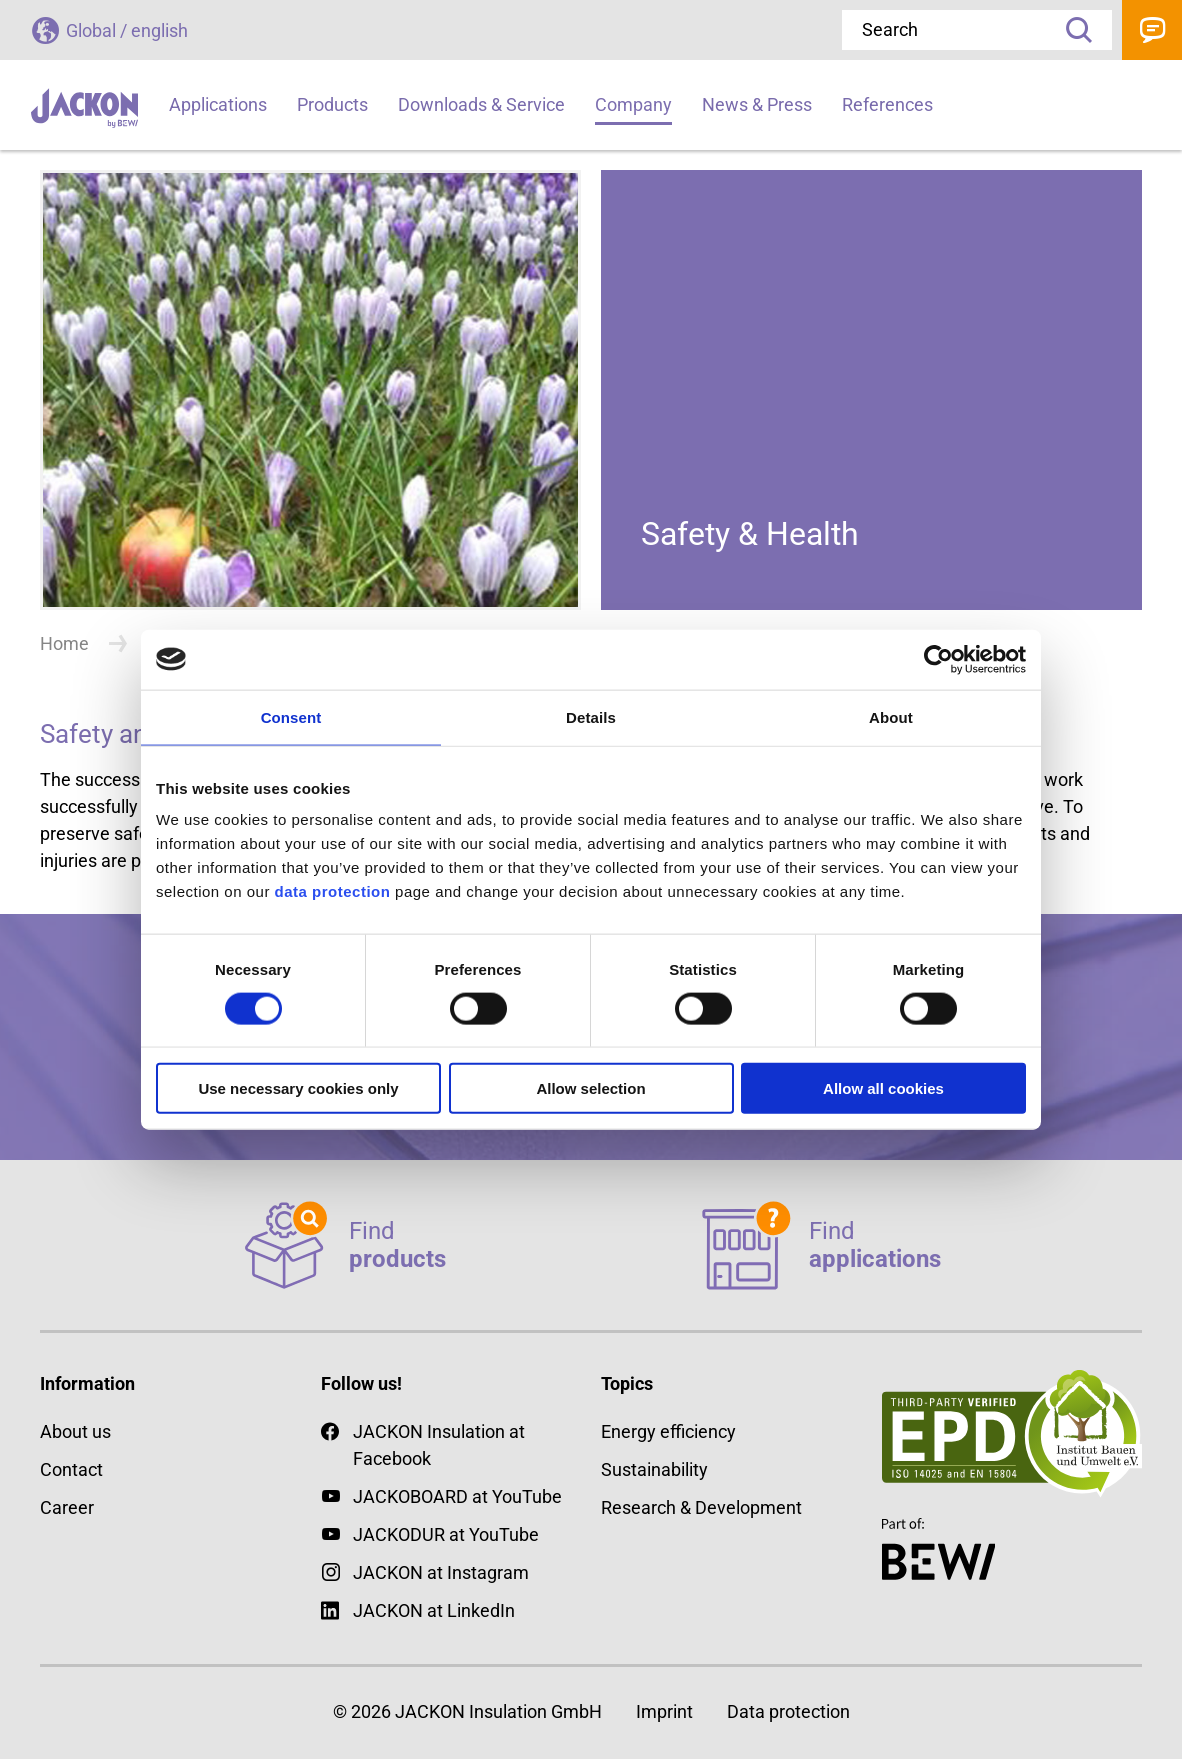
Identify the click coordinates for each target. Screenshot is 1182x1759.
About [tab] (891, 716)
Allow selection (590, 1088)
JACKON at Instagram (441, 1572)
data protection (330, 891)
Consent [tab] (291, 716)
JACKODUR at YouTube (446, 1534)
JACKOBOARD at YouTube (457, 1496)
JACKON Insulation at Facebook (423, 1443)
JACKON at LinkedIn (418, 1610)
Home (64, 643)
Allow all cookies (883, 1088)
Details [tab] (591, 716)
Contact (1152, 30)
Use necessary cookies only (298, 1088)
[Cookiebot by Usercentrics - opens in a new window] (938, 659)
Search (1072, 30)
